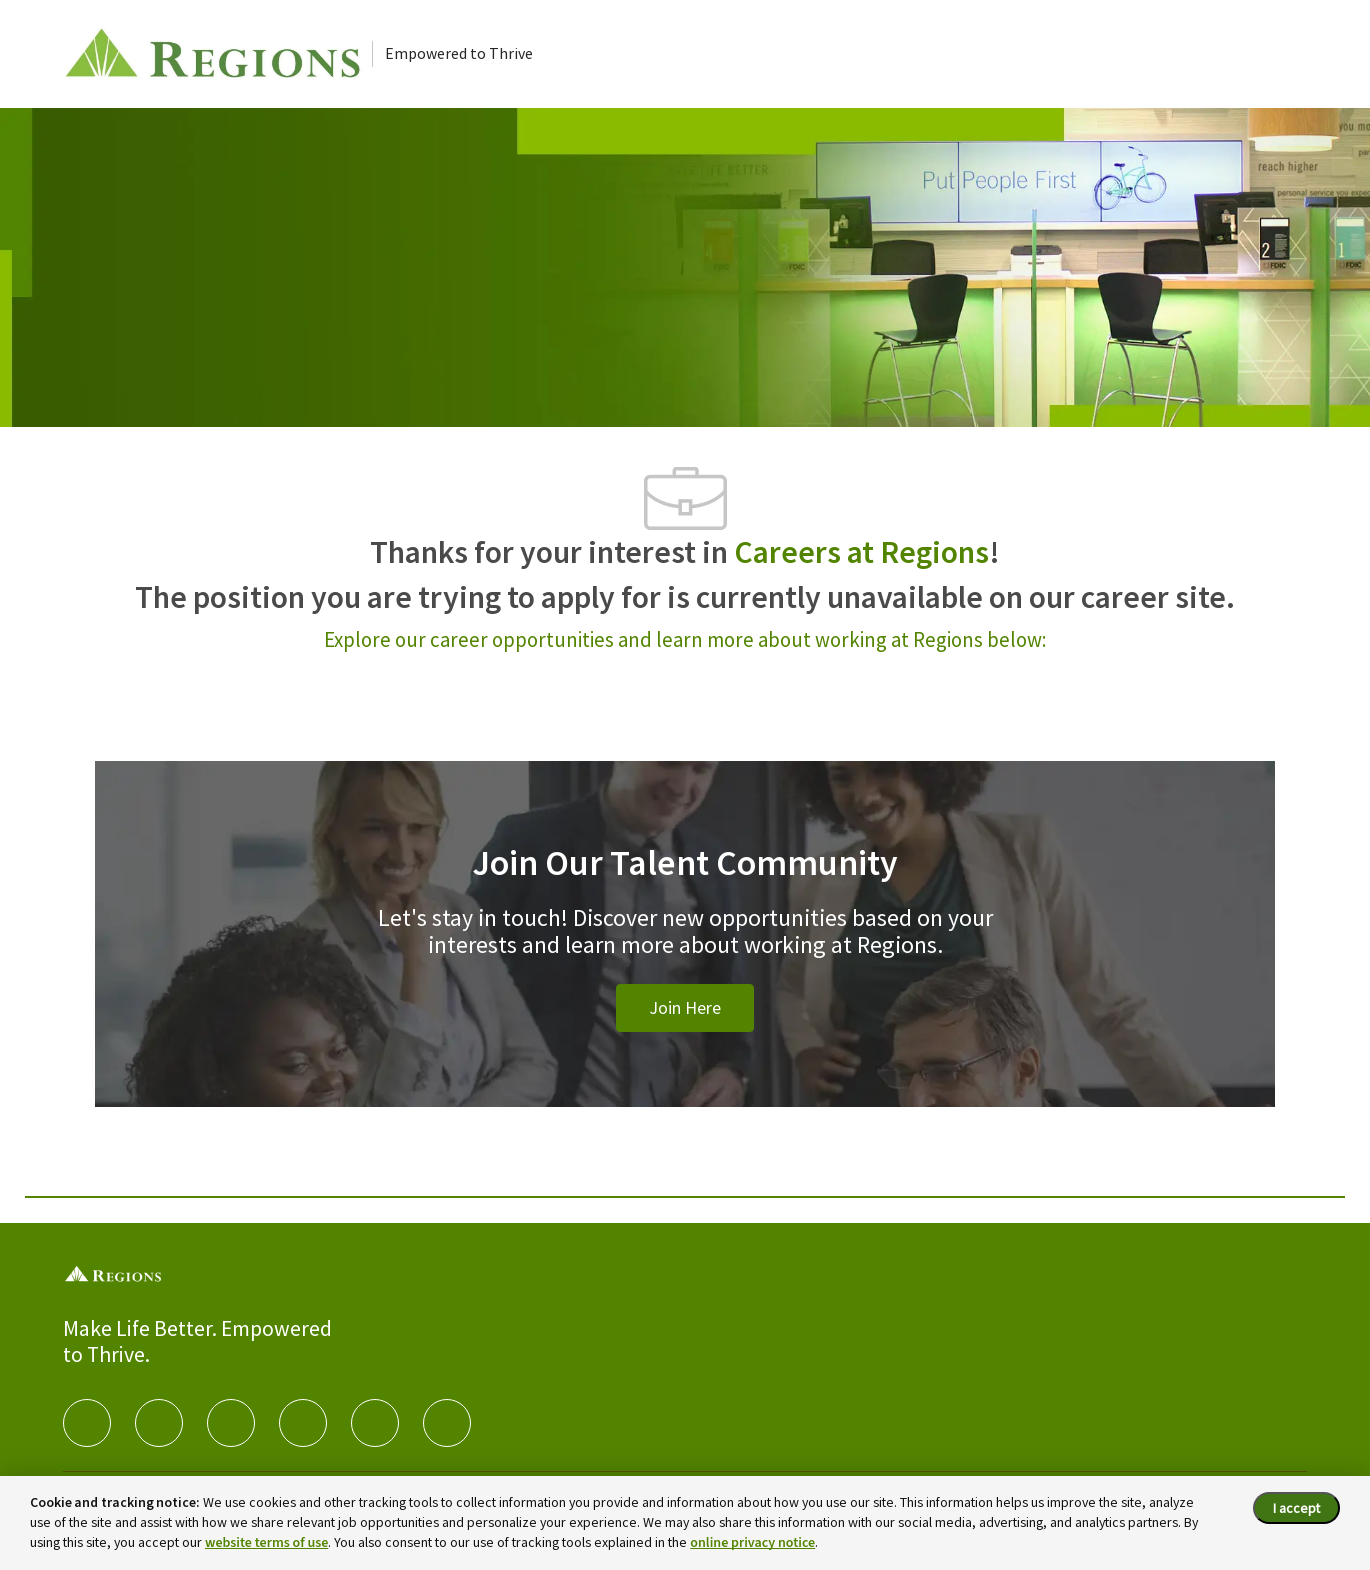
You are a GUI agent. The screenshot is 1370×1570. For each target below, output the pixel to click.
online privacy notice (752, 1543)
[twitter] (231, 1423)
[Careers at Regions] (217, 54)
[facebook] (87, 1423)
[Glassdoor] (447, 1423)
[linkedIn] (159, 1423)
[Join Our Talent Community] (685, 958)
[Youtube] (375, 1423)
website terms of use (266, 1543)
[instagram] (303, 1423)
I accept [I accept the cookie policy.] (1296, 1508)
